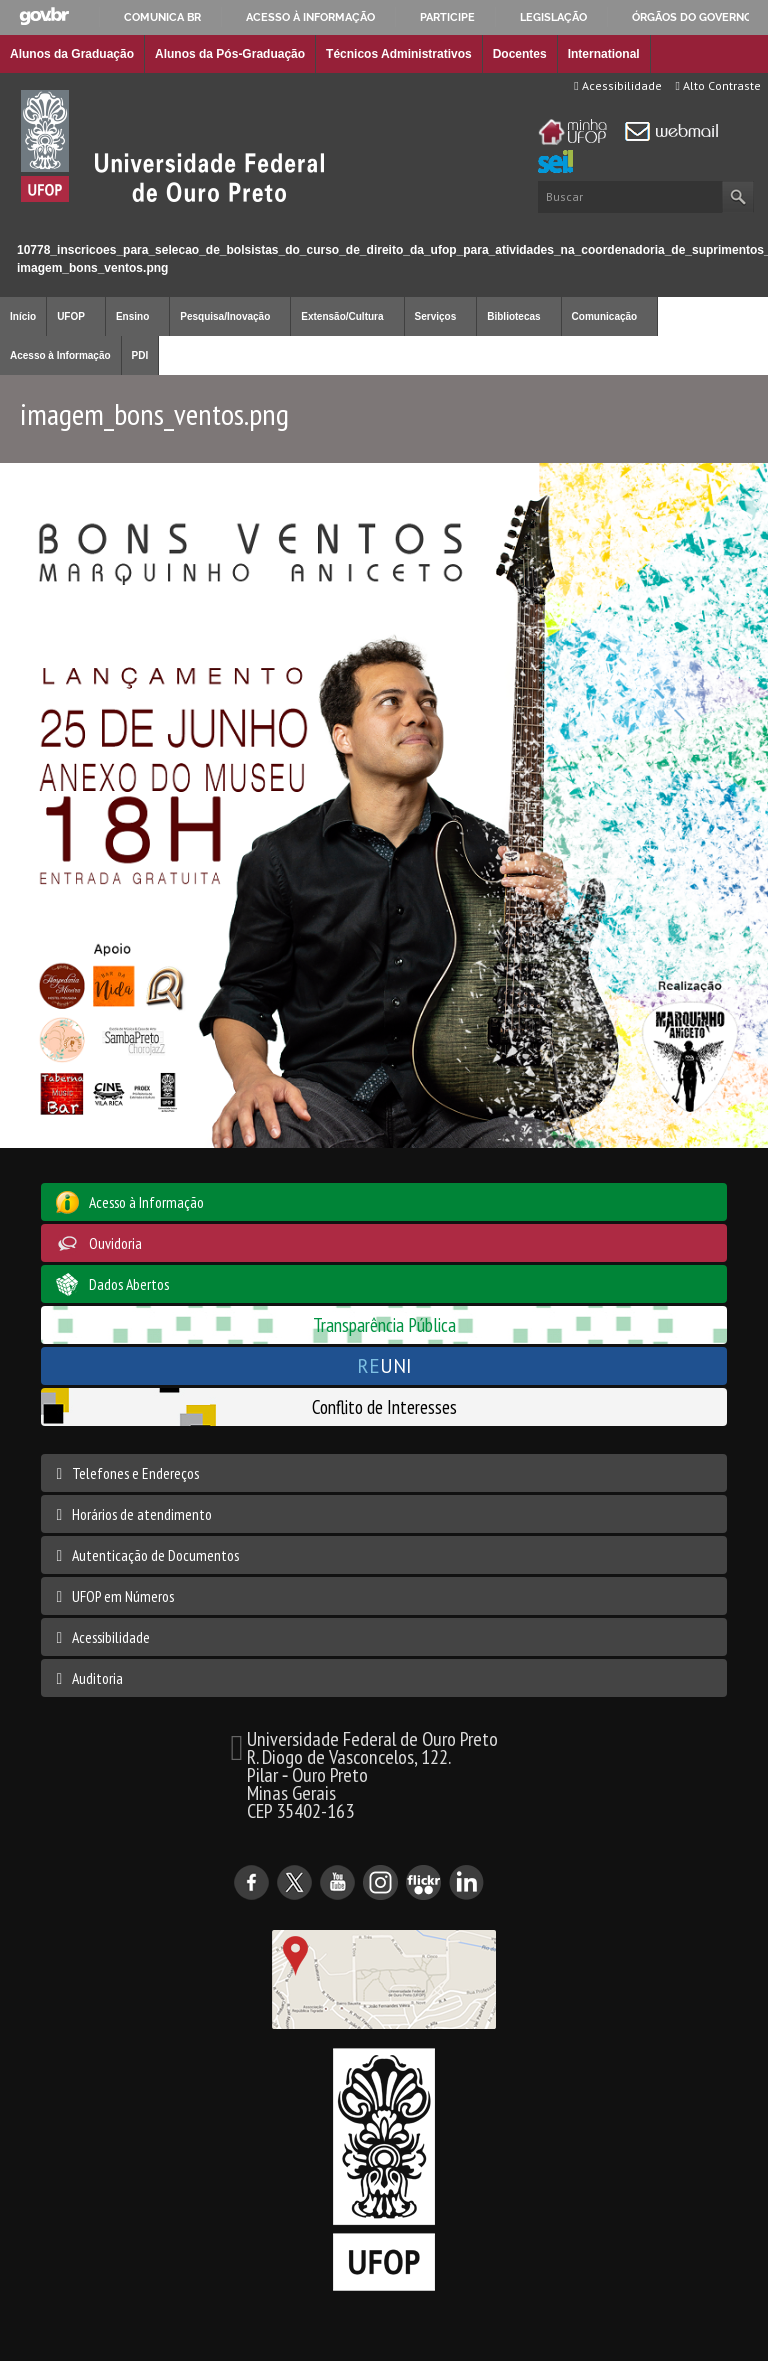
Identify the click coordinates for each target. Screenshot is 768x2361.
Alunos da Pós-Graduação (230, 54)
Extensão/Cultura (342, 316)
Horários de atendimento (142, 1514)
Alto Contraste (718, 85)
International (604, 54)
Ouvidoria (115, 1243)
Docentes (520, 54)
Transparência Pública (384, 1324)
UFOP (71, 316)
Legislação (553, 17)
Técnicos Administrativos (399, 54)
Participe (447, 17)
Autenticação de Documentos (155, 1555)
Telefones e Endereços (135, 1473)
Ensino (132, 316)
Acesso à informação (310, 17)
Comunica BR (162, 17)
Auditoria (97, 1678)
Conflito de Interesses (384, 1406)
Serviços (436, 316)
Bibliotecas (513, 316)
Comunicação (605, 316)
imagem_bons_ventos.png (92, 268)
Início (8, 232)
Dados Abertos (129, 1284)
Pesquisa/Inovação (225, 316)
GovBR (44, 16)
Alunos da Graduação (72, 54)
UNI (384, 1365)
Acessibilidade (617, 85)
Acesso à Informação (60, 355)
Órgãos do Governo (692, 17)
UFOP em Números (123, 1596)
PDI (140, 355)
